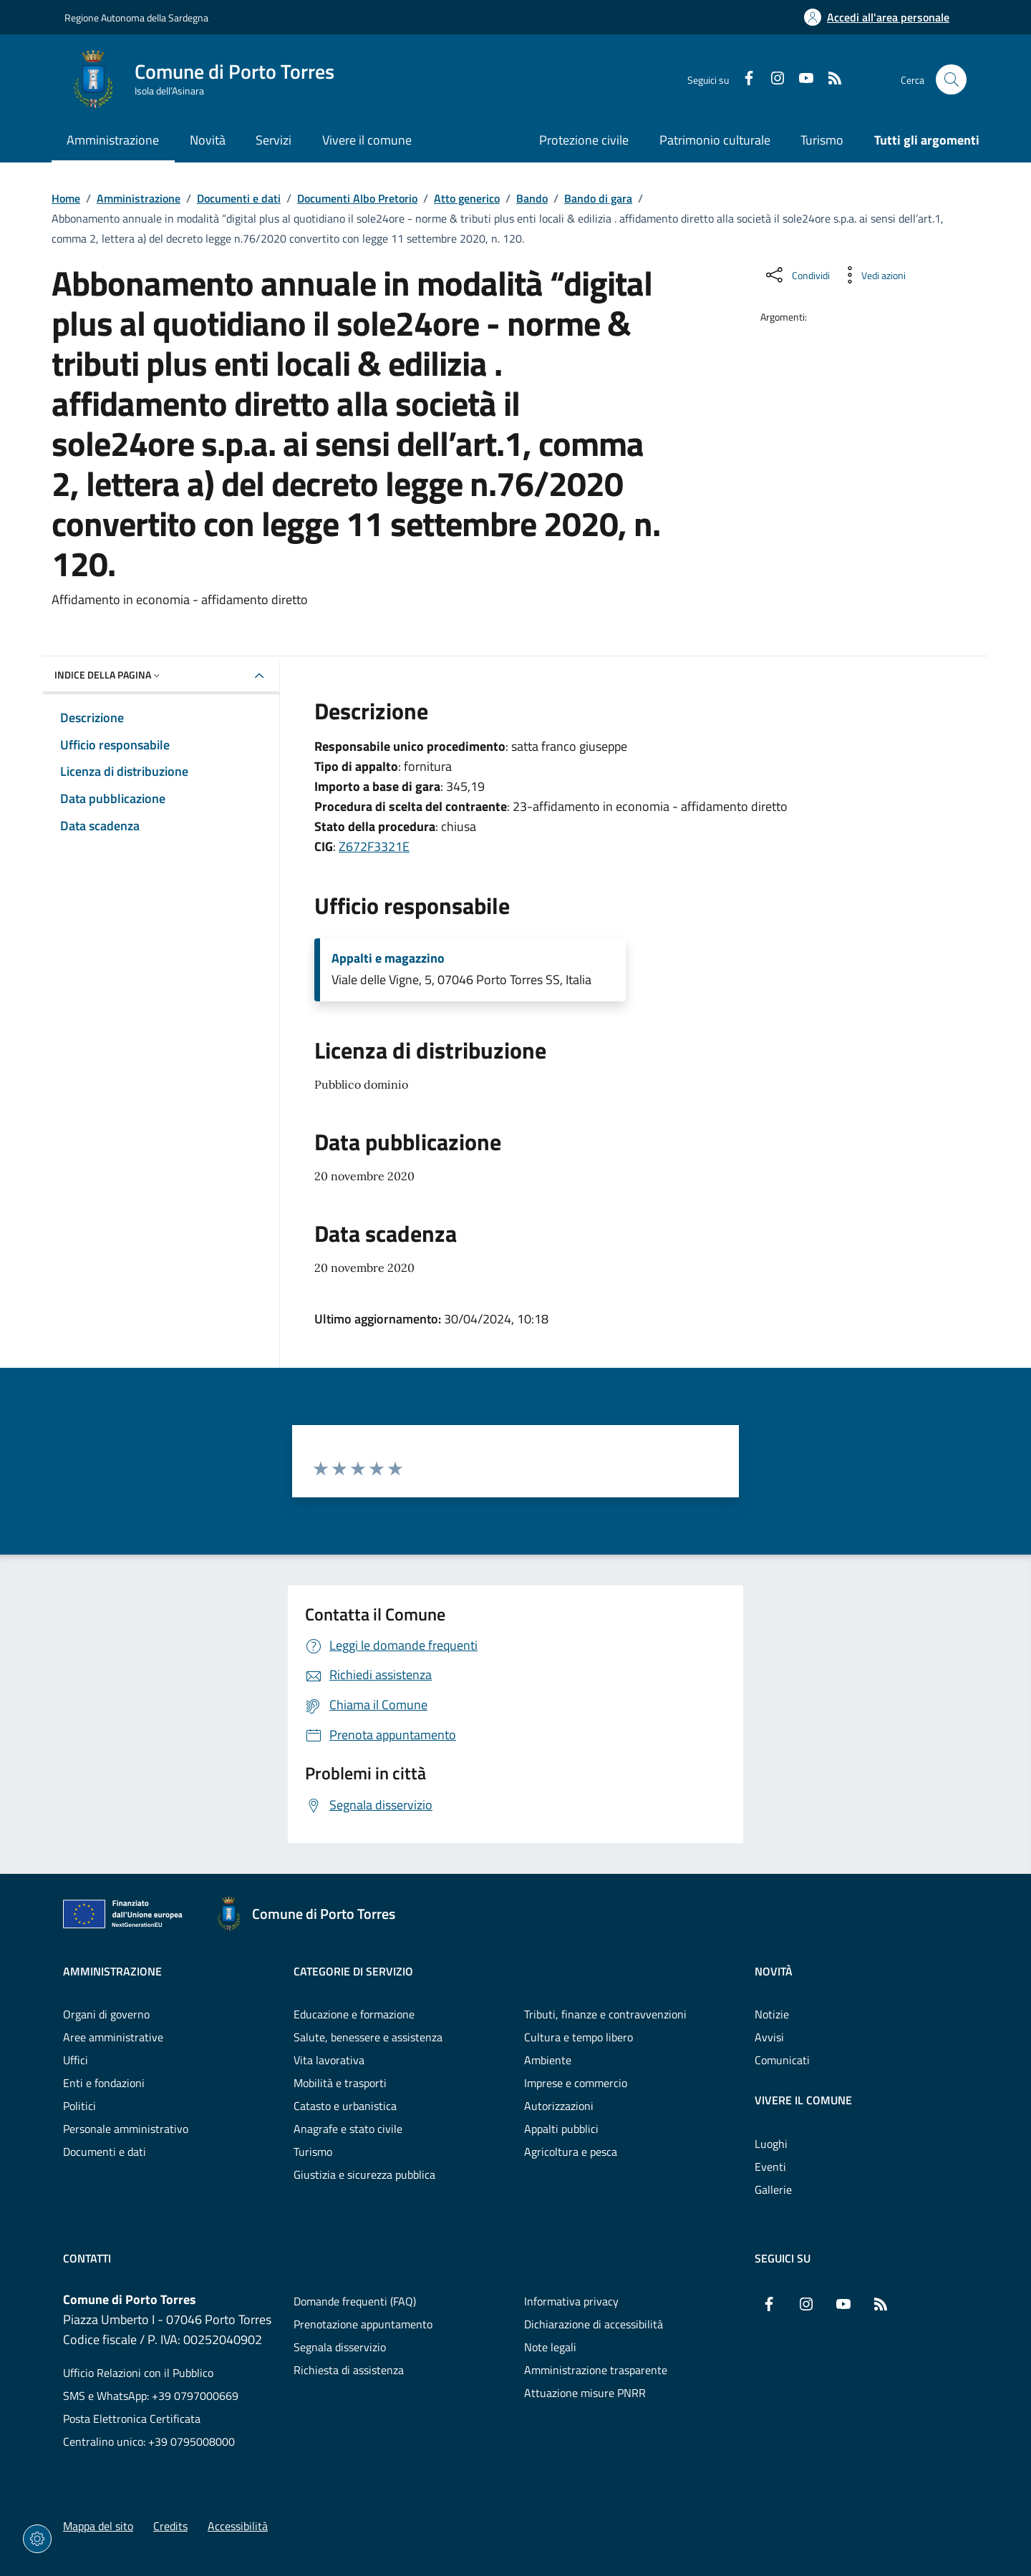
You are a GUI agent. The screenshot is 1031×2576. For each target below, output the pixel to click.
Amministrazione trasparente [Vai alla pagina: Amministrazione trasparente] (595, 2369)
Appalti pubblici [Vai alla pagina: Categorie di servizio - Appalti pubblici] (561, 2128)
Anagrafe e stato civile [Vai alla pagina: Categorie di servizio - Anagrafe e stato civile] (348, 2128)
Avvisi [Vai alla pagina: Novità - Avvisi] (769, 2037)
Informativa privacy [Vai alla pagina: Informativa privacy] (571, 2301)
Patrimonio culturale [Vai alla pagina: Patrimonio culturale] (714, 140)
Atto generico (467, 198)
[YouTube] (800, 79)
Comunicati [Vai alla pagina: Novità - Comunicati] (782, 2060)
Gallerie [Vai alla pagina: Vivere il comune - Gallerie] (773, 2189)
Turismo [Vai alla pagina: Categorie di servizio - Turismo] (313, 2151)
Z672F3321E (374, 846)
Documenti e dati (239, 198)
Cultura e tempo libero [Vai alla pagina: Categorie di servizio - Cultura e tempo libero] (578, 2037)
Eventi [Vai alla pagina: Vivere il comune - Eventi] (770, 2166)
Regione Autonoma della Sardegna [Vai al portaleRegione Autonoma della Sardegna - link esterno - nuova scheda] (136, 17)
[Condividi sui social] (796, 274)
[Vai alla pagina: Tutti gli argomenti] (919, 141)
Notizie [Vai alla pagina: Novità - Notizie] (772, 2014)
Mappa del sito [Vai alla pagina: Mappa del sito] (98, 2525)
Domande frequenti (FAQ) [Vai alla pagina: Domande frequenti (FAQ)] (355, 2301)
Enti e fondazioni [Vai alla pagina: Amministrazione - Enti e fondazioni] (104, 2082)
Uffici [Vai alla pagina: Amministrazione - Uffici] (75, 2060)
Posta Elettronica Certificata (131, 2418)
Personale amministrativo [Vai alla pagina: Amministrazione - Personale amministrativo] (125, 2128)
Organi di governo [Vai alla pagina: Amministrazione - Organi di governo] (106, 2014)
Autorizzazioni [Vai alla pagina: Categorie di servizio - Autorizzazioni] (559, 2105)
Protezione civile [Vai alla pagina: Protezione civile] (584, 140)
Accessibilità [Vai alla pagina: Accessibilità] (238, 2525)
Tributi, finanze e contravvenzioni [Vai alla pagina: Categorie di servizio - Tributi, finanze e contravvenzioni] (605, 2014)
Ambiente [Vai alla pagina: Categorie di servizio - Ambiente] (547, 2060)
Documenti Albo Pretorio (357, 198)
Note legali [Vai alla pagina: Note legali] (550, 2347)
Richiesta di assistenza (349, 2369)
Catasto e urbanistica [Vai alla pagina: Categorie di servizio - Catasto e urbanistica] (345, 2105)
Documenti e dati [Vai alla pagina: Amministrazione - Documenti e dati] (104, 2151)
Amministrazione (138, 198)
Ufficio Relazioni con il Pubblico (138, 2372)
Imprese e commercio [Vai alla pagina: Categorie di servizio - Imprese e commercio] (575, 2082)
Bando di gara (598, 198)
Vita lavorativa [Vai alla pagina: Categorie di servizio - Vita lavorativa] (329, 2060)
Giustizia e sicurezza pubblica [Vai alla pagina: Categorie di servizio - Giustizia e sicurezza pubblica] (364, 2174)
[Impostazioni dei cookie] (37, 2538)
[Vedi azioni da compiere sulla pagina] (872, 274)
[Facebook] (743, 79)
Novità (774, 1971)
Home (66, 198)
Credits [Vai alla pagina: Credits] (170, 2525)
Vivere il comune (803, 2100)
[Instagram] (771, 79)
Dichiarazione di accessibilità (593, 2324)
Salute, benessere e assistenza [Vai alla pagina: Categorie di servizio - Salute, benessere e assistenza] (368, 2037)
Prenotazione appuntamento (363, 2324)
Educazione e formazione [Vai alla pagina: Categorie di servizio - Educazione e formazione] (354, 2014)
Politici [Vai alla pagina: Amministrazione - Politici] (79, 2105)
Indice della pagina (108, 674)
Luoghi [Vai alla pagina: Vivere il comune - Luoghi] (771, 2143)
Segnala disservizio (340, 2347)
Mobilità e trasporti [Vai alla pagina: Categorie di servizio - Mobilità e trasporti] (340, 2082)
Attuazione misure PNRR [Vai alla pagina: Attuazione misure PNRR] (585, 2392)
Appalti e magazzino (388, 958)
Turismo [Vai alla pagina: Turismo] (821, 140)
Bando (532, 198)
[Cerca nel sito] (951, 79)
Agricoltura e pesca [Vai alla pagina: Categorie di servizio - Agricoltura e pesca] (570, 2151)
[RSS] (829, 79)
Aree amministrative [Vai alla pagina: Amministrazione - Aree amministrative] (113, 2037)
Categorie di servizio (353, 1971)
